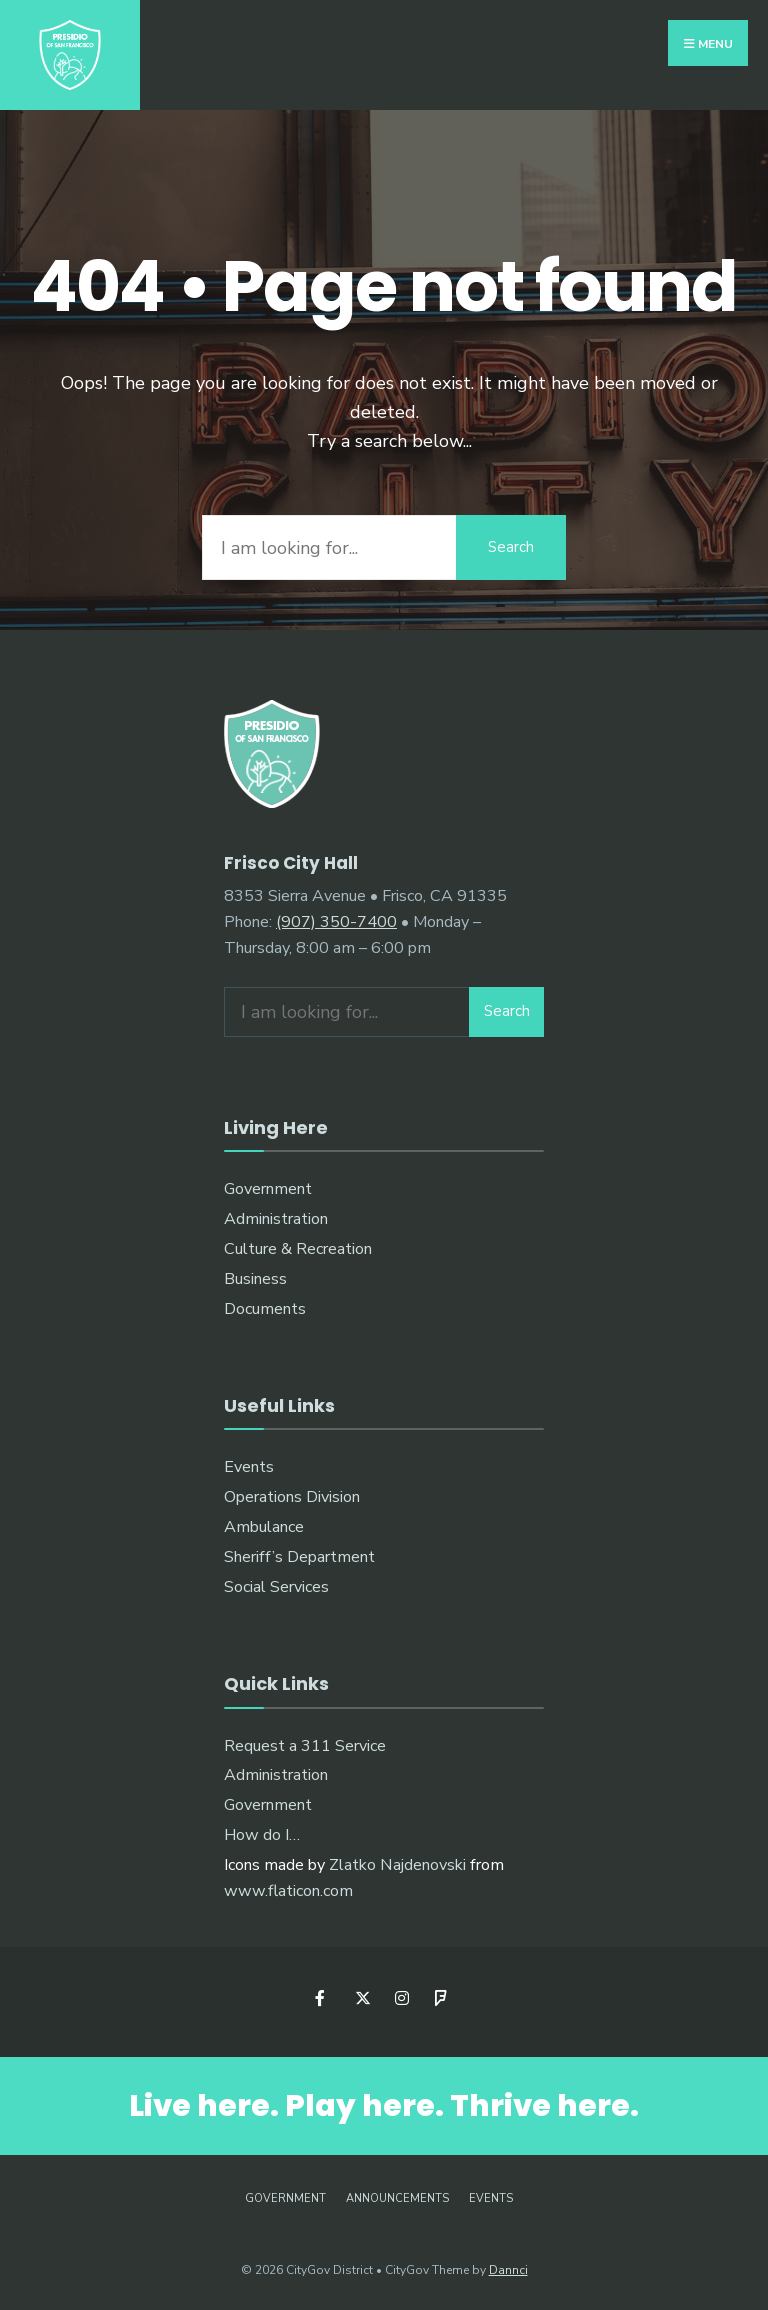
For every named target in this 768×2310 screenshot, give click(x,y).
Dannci (508, 2270)
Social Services (276, 1587)
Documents (265, 1309)
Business (255, 1279)
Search (511, 547)
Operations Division (292, 1497)
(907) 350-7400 (336, 922)
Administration (276, 1219)
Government (268, 1189)
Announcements (397, 2198)
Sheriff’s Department (299, 1557)
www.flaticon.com (288, 1891)
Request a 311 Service (305, 1746)
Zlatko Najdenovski (397, 1865)
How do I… (262, 1835)
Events (249, 1467)
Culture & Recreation (298, 1249)
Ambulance (264, 1527)
